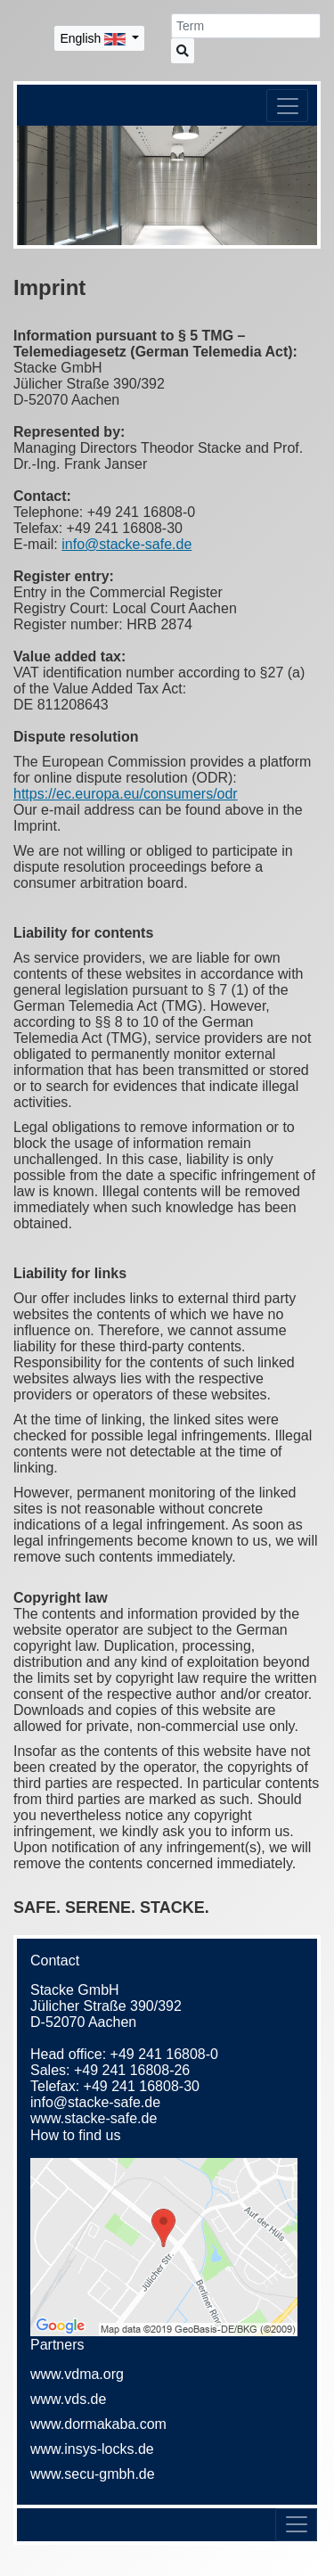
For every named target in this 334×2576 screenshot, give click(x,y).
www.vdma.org (77, 2374)
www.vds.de (68, 2399)
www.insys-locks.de (92, 2449)
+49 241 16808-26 (132, 2070)
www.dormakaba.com (98, 2424)
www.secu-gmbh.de (92, 2474)
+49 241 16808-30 (142, 2086)
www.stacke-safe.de (93, 2118)
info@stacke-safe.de (126, 544)
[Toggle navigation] (287, 105)
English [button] (94, 38)
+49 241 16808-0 (164, 2054)
